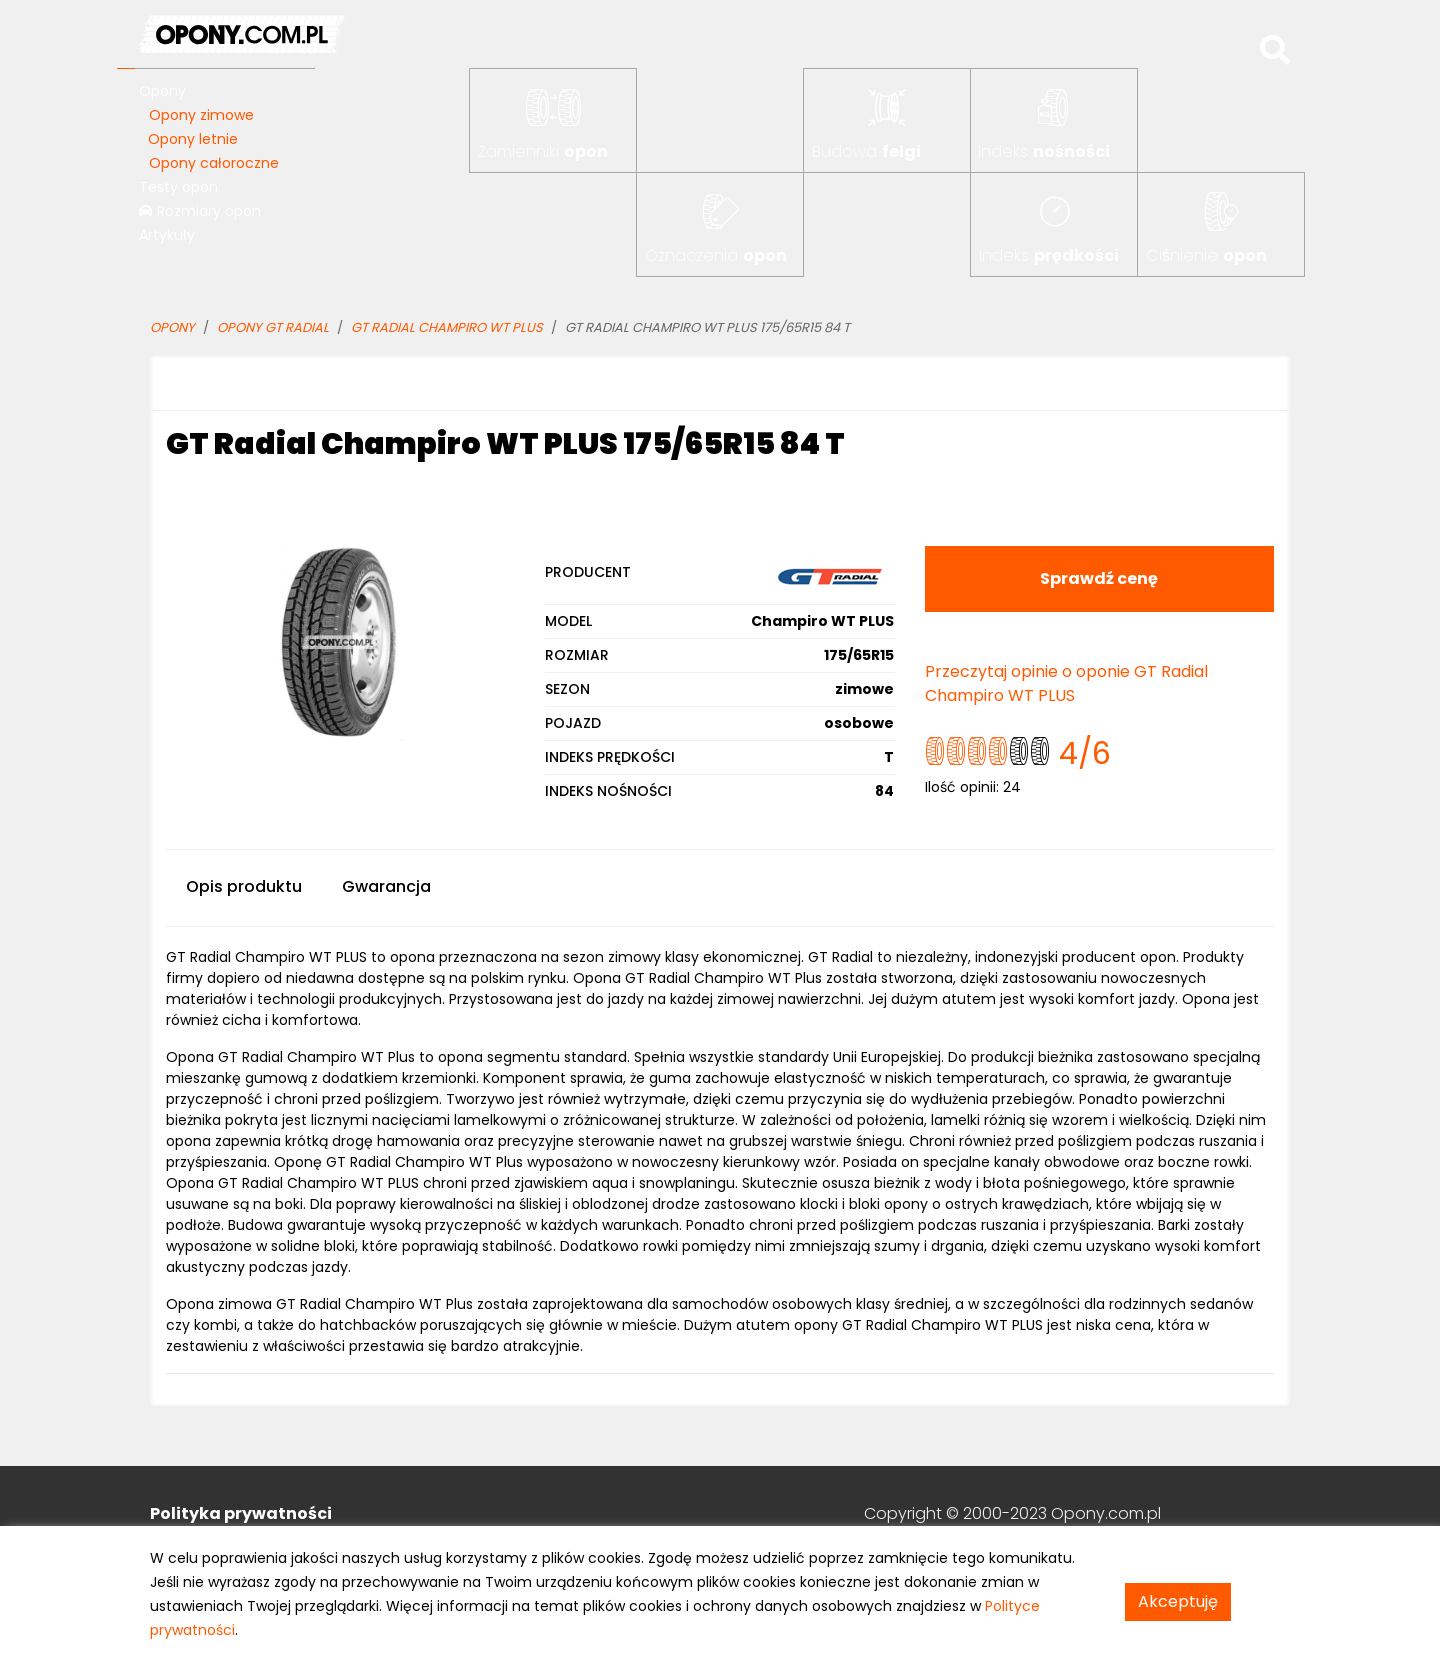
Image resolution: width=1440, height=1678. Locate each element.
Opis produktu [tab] (244, 886)
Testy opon (178, 187)
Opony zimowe (201, 115)
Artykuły (167, 235)
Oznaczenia (716, 255)
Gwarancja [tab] (386, 886)
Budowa (866, 151)
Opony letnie (193, 139)
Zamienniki (543, 151)
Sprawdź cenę (1099, 578)
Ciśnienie (1206, 255)
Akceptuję (1178, 1601)
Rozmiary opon (200, 211)
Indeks (1044, 151)
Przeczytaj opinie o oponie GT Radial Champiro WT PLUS (1066, 683)
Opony (162, 91)
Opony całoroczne (214, 163)
